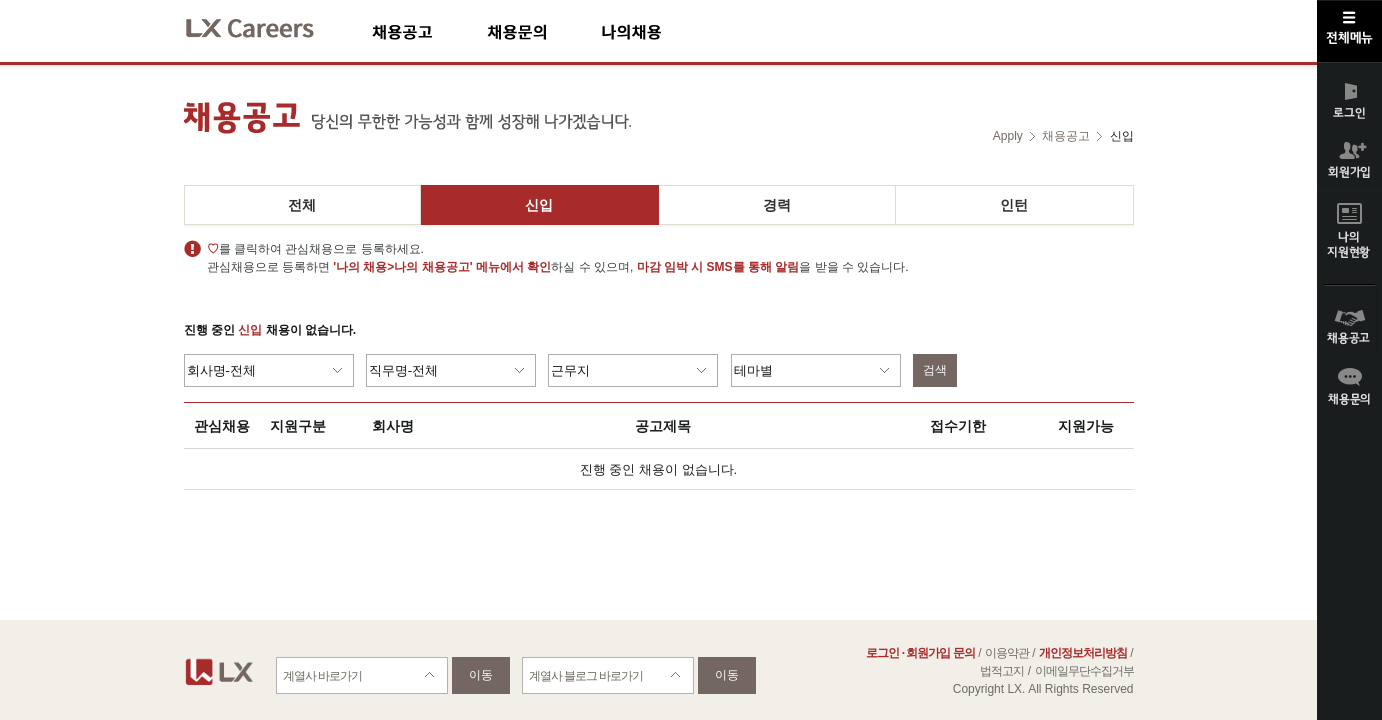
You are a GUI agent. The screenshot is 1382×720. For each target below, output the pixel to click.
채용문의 (544, 31)
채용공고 (429, 31)
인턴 (1014, 205)
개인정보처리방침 (1083, 653)
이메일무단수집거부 (1084, 671)
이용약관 (1007, 653)
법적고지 (1002, 671)
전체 (302, 205)
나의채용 (661, 31)
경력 (777, 205)
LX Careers (266, 25)
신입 (539, 205)
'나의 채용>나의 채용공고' (402, 267)
